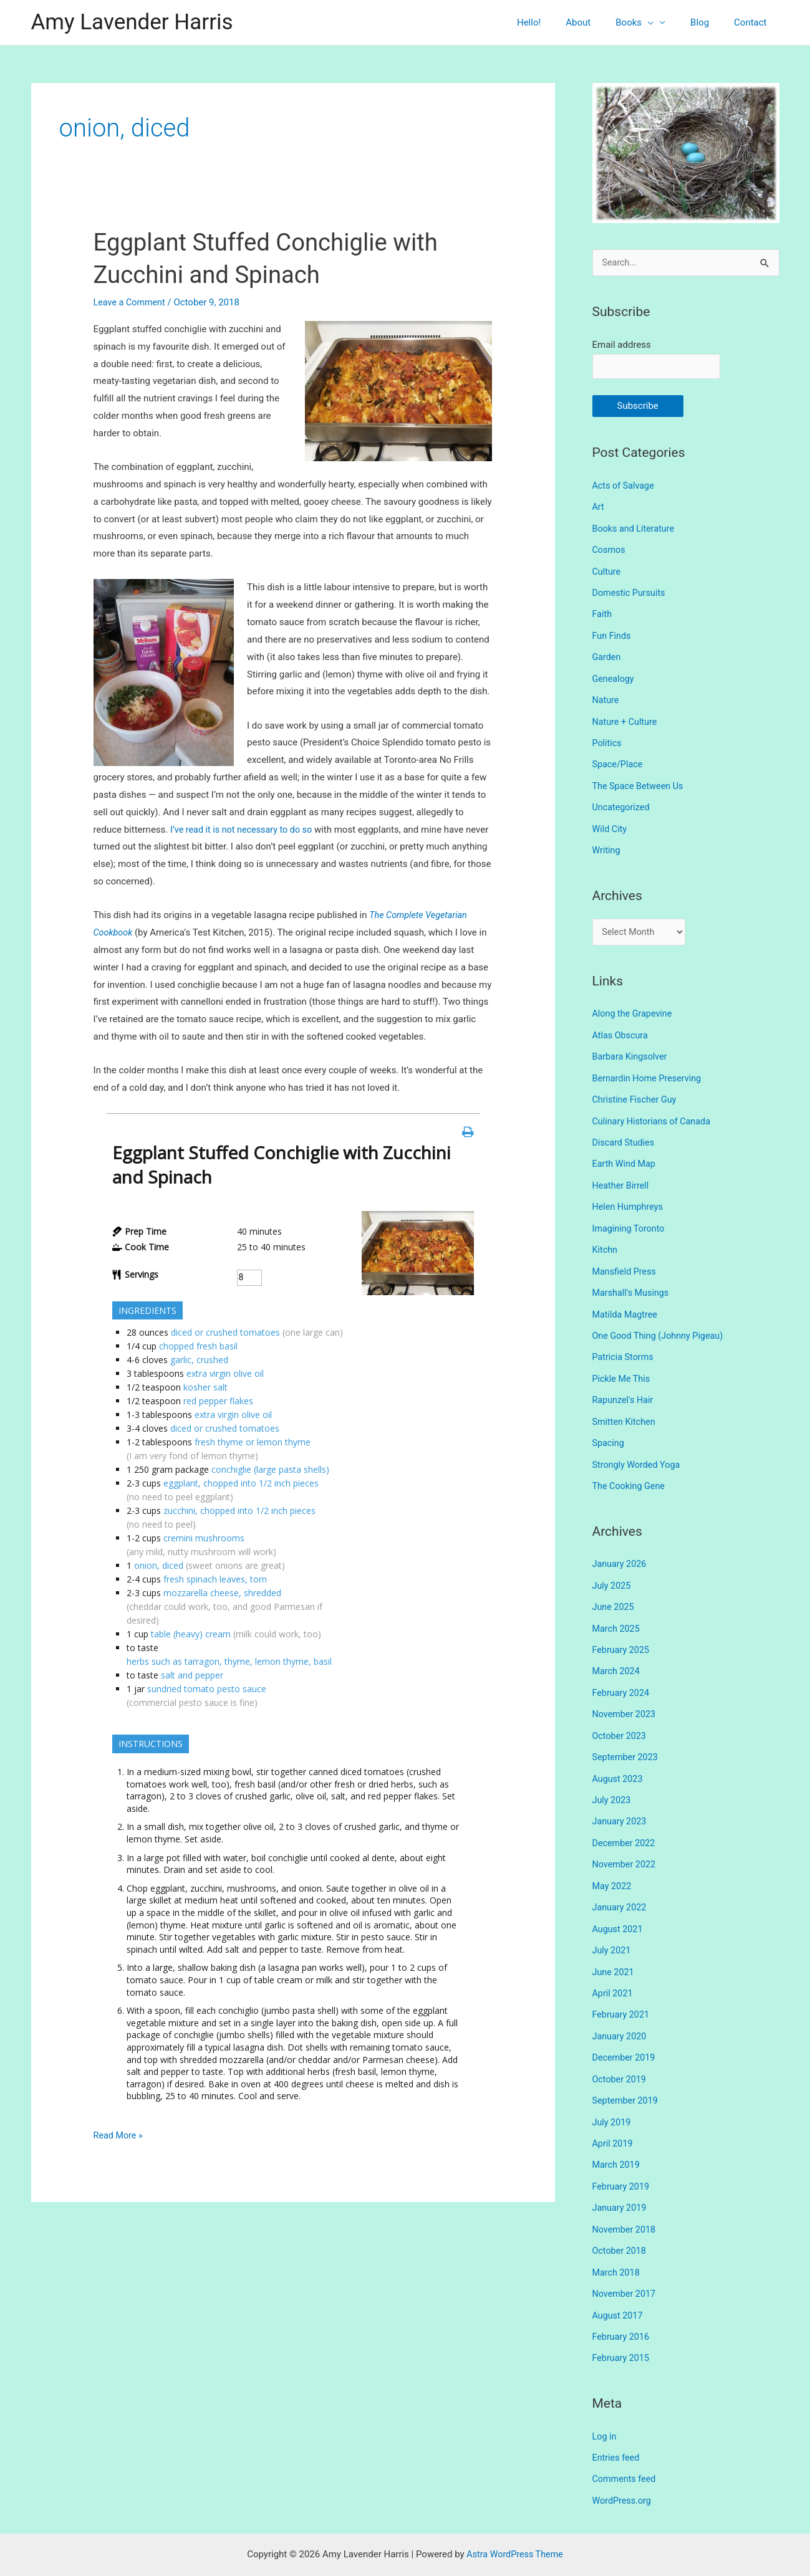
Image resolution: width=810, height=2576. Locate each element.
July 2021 (612, 1928)
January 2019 (620, 2180)
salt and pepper (192, 1675)
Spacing (609, 1429)
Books (650, 22)
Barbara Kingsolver (631, 1051)
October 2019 (620, 2054)
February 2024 (622, 1676)
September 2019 (626, 2075)
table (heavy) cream (191, 1634)
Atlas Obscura (621, 1030)
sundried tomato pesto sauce (206, 1689)
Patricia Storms (624, 1345)
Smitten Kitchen (625, 1408)
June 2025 (614, 1591)
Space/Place (618, 761)
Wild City (610, 824)
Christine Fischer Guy (636, 1093)
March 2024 (617, 1654)
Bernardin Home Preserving (649, 1072)
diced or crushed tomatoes (225, 1332)
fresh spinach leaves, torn (215, 1579)
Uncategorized (622, 802)
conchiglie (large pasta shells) (270, 1469)
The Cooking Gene (630, 1472)
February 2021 (622, 1991)
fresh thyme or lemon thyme (253, 1442)
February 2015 (622, 2328)
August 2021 (618, 1907)
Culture (607, 571)
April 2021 (613, 1970)
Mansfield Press (625, 1261)
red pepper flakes (218, 1401)
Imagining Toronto (630, 1219)
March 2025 (617, 1612)
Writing (607, 845)
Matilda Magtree (626, 1304)
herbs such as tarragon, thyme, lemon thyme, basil (229, 1661)
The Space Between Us (640, 781)
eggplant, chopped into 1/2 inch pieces (241, 1483)
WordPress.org (623, 2468)
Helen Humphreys (629, 1198)
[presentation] (663, 22)
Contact (753, 22)
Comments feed (625, 2447)
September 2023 (626, 1739)
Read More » (119, 2136)
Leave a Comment (131, 302)
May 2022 (613, 1864)
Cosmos (609, 550)
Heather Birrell (622, 1177)
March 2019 (617, 2138)
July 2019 (612, 2096)
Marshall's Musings (632, 1282)
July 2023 (612, 1780)
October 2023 (620, 1717)
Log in (605, 2405)
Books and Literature (635, 529)
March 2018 (617, 2243)
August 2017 (618, 2285)
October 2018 (620, 2222)
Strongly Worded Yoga (638, 1451)
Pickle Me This (622, 1366)
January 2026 (620, 1549)
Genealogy (614, 676)
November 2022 (625, 1844)
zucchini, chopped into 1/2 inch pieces (239, 1510)
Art (598, 508)
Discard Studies (624, 1135)
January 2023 (620, 1802)
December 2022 (625, 1823)
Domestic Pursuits (630, 592)
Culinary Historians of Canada (654, 1114)
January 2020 (620, 2012)
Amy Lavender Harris (132, 22)
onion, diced (158, 1565)
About (599, 22)
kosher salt (205, 1387)
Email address (621, 345)
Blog (709, 22)
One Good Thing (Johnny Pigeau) (661, 1324)
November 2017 (625, 2265)
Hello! (557, 22)
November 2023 (625, 1696)
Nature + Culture (626, 718)
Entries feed (617, 2426)
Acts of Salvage (624, 487)
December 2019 (625, 2033)
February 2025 (622, 1633)
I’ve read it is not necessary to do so (244, 829)
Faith (602, 613)
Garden (607, 655)
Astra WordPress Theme (515, 2521)
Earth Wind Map (625, 1156)
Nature (606, 697)
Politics (607, 739)
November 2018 (625, 2201)
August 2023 (618, 1760)
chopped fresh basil (198, 1346)
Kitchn (605, 1240)
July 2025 (612, 1570)
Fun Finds (612, 634)
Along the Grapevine (634, 1009)
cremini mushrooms (203, 1538)
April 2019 (613, 2117)
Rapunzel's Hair (624, 1388)
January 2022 (620, 1886)
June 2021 (614, 1949)
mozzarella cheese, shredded (222, 1593)
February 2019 (622, 2159)
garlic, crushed (199, 1360)
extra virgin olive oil (225, 1373)
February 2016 (622, 2306)
